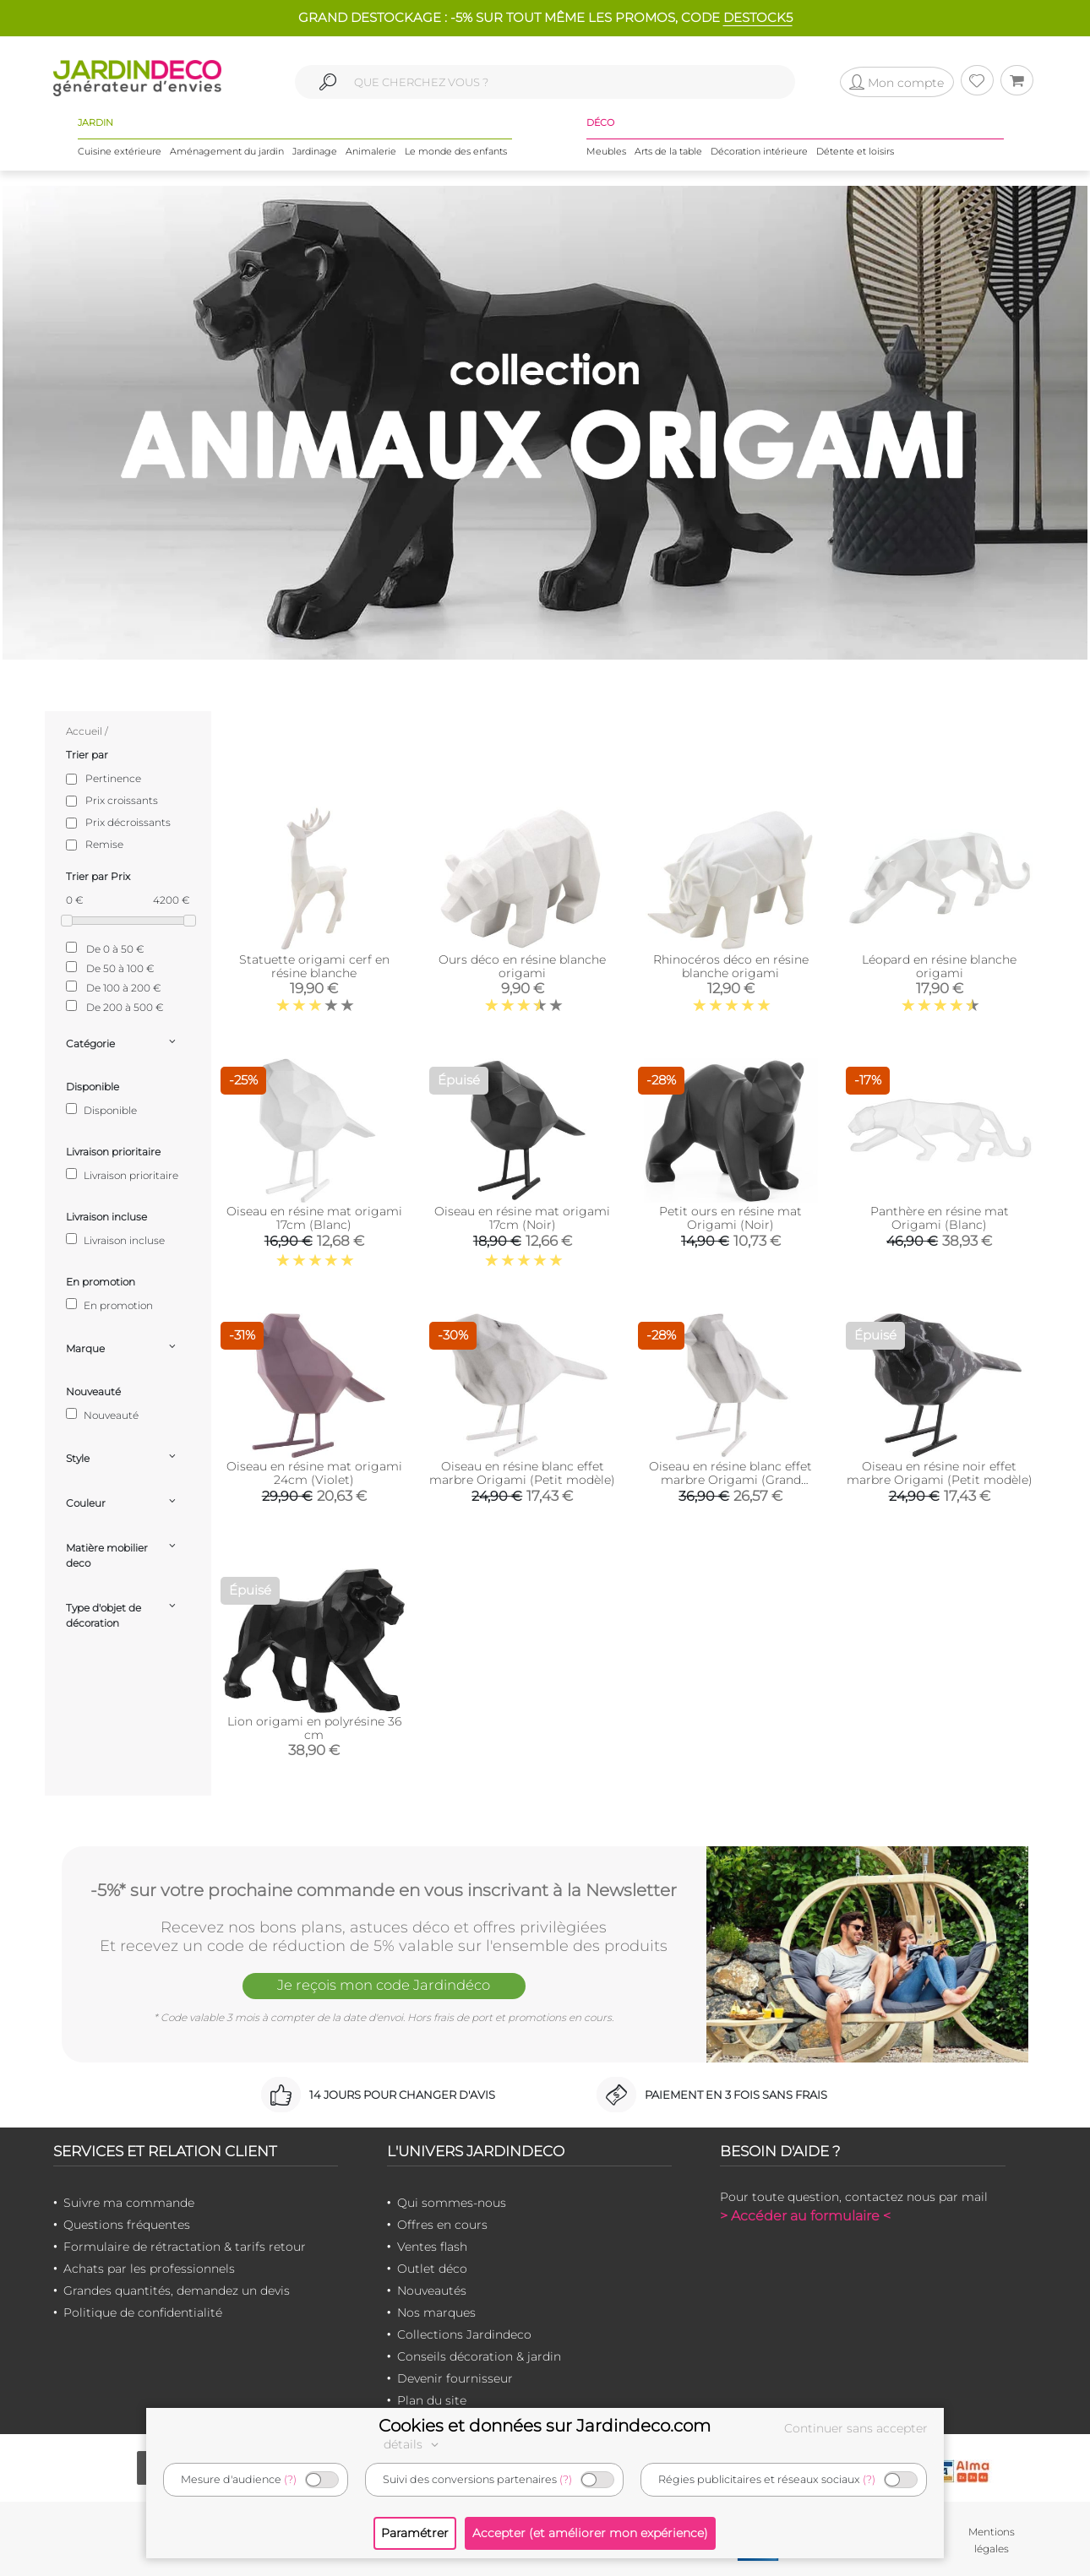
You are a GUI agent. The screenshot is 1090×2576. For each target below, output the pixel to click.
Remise (104, 844)
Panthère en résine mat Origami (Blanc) (939, 1218)
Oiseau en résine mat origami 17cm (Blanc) (314, 1218)
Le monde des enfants (456, 151)
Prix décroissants (128, 822)
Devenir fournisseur (455, 2378)
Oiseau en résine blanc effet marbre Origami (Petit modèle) (522, 1473)
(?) (290, 2479)
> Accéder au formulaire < (805, 2216)
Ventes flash (432, 2246)
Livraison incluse (115, 1240)
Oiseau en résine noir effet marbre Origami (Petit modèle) (940, 1473)
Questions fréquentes (126, 2224)
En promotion (109, 1305)
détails (413, 2444)
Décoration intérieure (759, 151)
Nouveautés (431, 2290)
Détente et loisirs (855, 151)
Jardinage (314, 151)
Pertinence (113, 778)
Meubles (606, 151)
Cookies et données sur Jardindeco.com (545, 2426)
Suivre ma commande (128, 2202)
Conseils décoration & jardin (479, 2356)
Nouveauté (102, 1414)
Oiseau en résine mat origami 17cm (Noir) (522, 1218)
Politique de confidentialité (142, 2312)
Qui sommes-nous (451, 2202)
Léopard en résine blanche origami (939, 966)
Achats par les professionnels (149, 2268)
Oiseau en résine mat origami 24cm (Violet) (314, 1473)
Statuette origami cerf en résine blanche (314, 966)
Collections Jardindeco (464, 2334)
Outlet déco (432, 2268)
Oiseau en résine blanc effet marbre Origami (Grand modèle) (730, 1480)
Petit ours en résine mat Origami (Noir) (730, 1218)
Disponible (101, 1110)
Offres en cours (442, 2224)
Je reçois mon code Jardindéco (383, 1985)
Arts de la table (668, 151)
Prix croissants (121, 800)
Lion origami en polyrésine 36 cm (314, 1728)
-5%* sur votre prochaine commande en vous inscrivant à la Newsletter (383, 1889)
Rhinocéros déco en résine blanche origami (731, 966)
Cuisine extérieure (119, 151)
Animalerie (371, 151)
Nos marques (436, 2312)
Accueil (84, 731)
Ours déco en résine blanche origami (522, 966)
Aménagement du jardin (227, 151)
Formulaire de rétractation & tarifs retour (184, 2246)
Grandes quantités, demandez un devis (176, 2290)
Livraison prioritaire (122, 1175)
